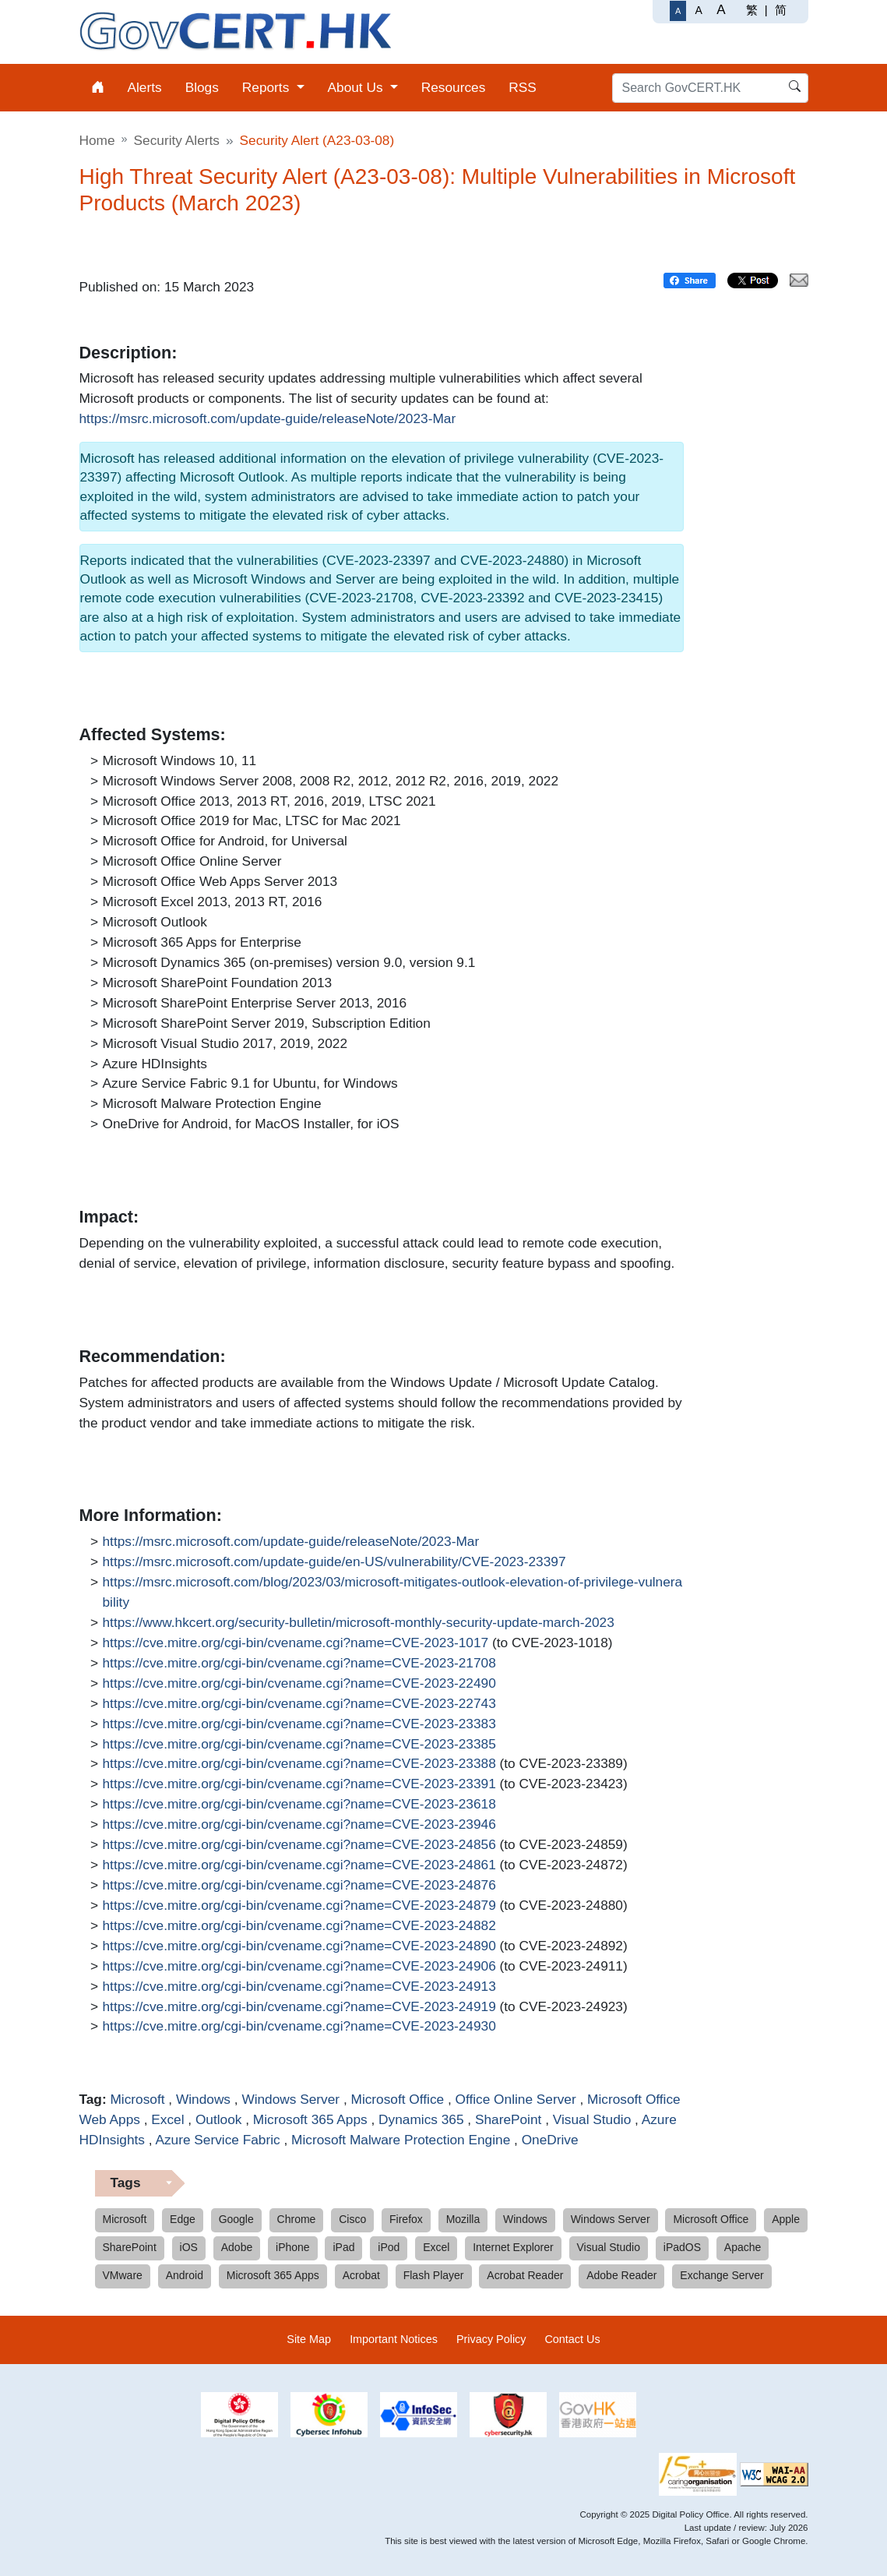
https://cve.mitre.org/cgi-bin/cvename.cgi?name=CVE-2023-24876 (299, 1886)
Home (97, 140)
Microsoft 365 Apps (310, 2119)
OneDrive (550, 2139)
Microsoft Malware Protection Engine (400, 2139)
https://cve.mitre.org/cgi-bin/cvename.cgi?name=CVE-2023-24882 (299, 1926)
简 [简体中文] (781, 9)
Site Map (309, 2339)
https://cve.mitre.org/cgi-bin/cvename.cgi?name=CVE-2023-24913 (299, 1987)
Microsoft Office (398, 2099)
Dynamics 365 (420, 2119)
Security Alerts (177, 140)
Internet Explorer (513, 2247)
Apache (742, 2247)
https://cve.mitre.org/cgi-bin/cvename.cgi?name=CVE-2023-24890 (299, 1946)
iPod (389, 2247)
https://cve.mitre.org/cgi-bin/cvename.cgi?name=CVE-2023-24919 (299, 2007)
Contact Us (572, 2339)
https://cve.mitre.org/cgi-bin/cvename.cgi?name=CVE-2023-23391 (299, 1784)
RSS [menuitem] (523, 87)
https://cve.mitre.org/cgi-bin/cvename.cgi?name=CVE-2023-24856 (299, 1845)
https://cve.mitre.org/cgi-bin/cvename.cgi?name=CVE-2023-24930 (299, 2027)
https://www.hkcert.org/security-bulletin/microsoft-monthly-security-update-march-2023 (358, 1623)
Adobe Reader (621, 2275)
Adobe (236, 2247)
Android (184, 2275)
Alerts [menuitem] (145, 87)
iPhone (293, 2247)
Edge (182, 2219)
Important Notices (394, 2339)
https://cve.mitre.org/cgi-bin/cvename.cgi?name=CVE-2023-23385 (299, 1744)
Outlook (218, 2119)
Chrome (296, 2219)
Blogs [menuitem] (202, 87)
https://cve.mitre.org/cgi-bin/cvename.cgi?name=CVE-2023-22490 (299, 1684)
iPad (343, 2247)
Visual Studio (592, 2119)
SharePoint (508, 2119)
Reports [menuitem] (267, 87)
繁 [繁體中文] (752, 9)
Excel (167, 2119)
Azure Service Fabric (217, 2139)
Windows (203, 2099)
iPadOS (682, 2247)
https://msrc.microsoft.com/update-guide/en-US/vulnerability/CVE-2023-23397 (334, 1562)
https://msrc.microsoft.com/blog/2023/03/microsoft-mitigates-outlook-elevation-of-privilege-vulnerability (393, 1591)
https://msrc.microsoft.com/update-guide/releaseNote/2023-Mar (267, 419)
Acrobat (361, 2275)
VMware (123, 2275)
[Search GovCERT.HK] (710, 88)
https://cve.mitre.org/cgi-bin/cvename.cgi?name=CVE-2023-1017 (296, 1643)
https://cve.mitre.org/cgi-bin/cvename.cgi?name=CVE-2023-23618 (299, 1804)
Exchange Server (721, 2275)
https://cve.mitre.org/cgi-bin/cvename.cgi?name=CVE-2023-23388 (299, 1764)
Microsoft (137, 2099)
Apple (786, 2219)
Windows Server (290, 2099)
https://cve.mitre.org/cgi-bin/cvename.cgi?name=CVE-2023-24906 (299, 1967)
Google (236, 2219)
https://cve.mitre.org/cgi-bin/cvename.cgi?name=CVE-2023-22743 (299, 1704)
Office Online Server (516, 2099)
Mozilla (463, 2219)
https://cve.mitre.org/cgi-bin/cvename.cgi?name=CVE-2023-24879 (299, 1906)
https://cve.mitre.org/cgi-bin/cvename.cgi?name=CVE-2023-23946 (299, 1825)
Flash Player (433, 2275)
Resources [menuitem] (453, 87)
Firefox (406, 2219)
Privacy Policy (491, 2339)
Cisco (352, 2219)
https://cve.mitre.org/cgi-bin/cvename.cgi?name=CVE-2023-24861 (299, 1865)
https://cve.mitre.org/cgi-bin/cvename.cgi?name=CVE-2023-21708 (299, 1663)
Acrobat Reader (525, 2275)
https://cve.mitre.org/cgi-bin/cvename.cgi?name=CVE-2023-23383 (299, 1724)
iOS (189, 2247)
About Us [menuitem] (357, 87)
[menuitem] (97, 87)
